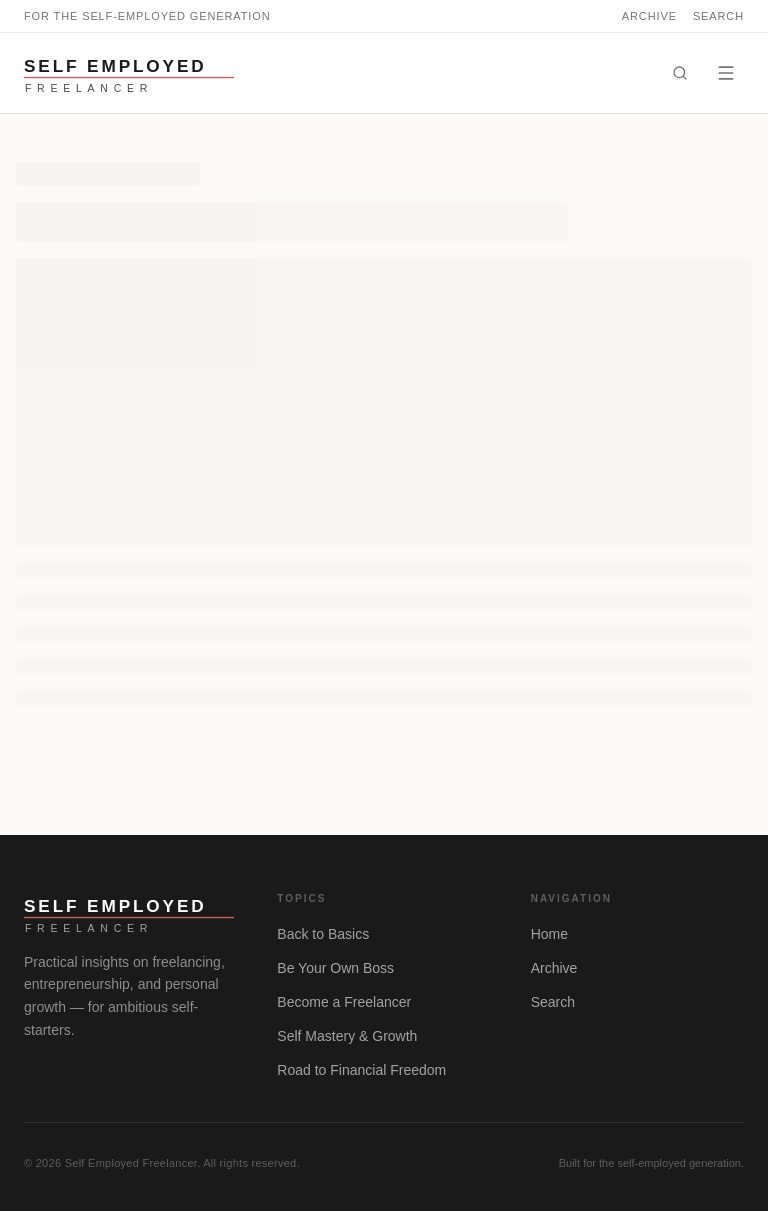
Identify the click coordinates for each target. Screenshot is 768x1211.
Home (549, 934)
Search (718, 16)
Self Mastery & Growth (347, 1036)
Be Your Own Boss (335, 968)
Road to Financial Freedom (361, 1070)
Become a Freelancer (344, 1002)
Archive (649, 16)
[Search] (680, 73)
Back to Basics (323, 934)
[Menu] (726, 73)
